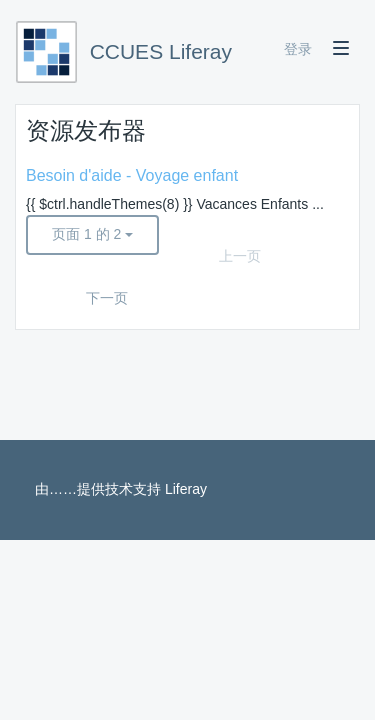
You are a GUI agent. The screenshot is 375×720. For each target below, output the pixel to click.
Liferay (186, 489)
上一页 (240, 256)
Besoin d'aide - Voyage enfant (132, 175)
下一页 (107, 298)
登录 (298, 49)
